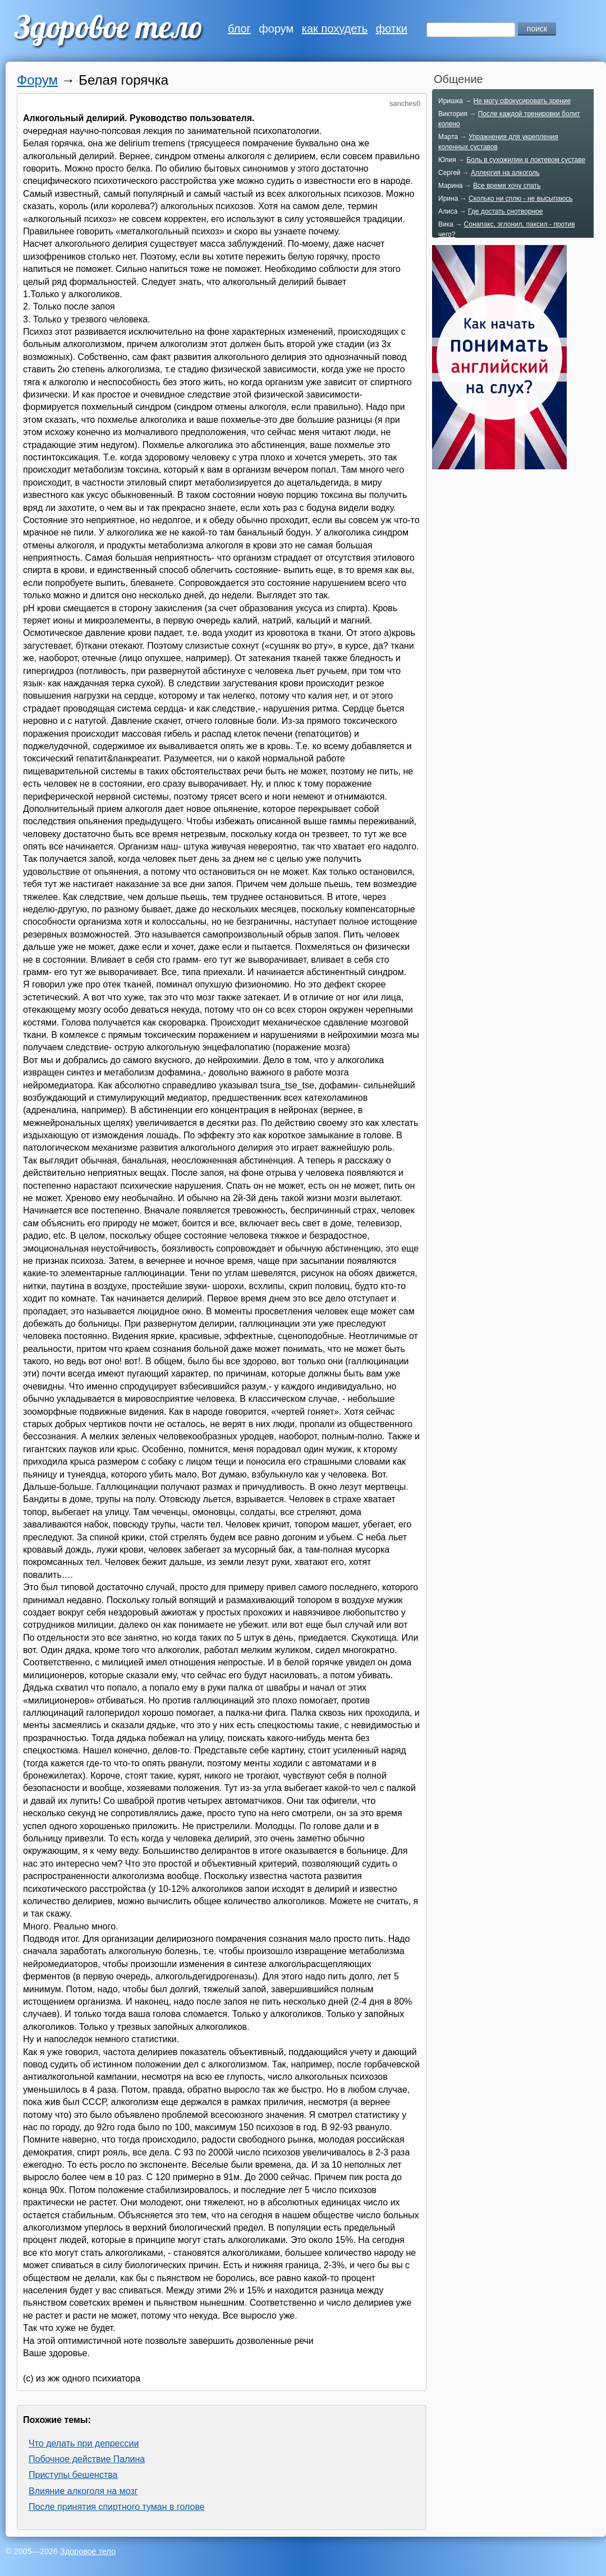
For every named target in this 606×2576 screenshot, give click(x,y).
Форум (37, 79)
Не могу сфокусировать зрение (522, 101)
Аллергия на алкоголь (505, 173)
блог (239, 28)
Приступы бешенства (73, 2475)
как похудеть (335, 28)
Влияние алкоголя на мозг (83, 2491)
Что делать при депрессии (84, 2443)
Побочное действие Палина (87, 2459)
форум (276, 28)
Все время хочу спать (506, 186)
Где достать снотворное (505, 211)
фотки (391, 28)
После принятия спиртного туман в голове (117, 2507)
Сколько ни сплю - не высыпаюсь (521, 198)
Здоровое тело (88, 2551)
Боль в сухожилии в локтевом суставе (525, 160)
